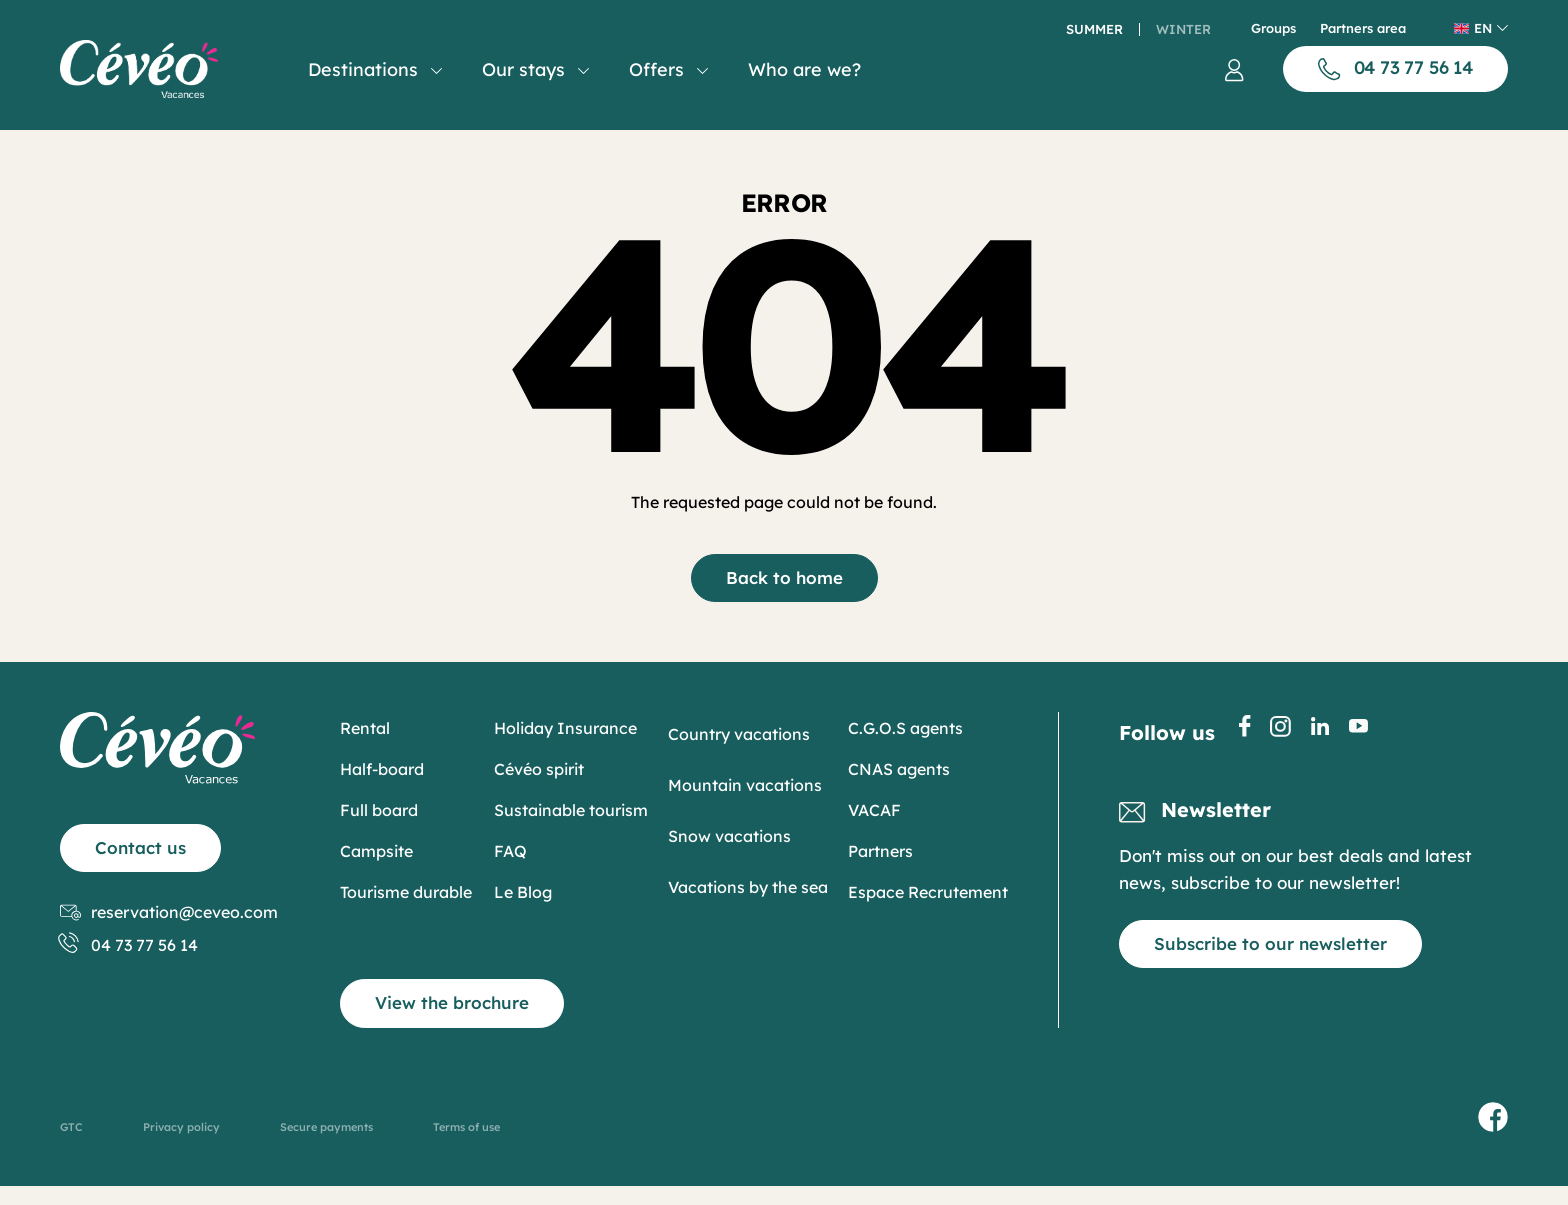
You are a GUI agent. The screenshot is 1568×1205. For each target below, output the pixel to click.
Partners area (1363, 28)
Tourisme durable (406, 892)
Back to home (784, 577)
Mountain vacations (745, 785)
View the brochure (452, 1002)
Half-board (382, 769)
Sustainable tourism (571, 810)
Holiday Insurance (565, 728)
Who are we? (804, 69)
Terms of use (466, 1127)
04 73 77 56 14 (129, 945)
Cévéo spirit (539, 769)
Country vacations (739, 734)
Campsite (376, 851)
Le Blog (523, 892)
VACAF (874, 810)
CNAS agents (899, 769)
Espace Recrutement (928, 892)
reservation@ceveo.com (169, 912)
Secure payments (326, 1127)
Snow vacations (729, 836)
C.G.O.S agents (905, 728)
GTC (71, 1127)
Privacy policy (181, 1127)
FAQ (510, 851)
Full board (379, 810)
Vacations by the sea (748, 887)
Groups (1273, 28)
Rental (365, 728)
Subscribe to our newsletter (1270, 943)
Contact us (140, 847)
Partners (880, 851)
